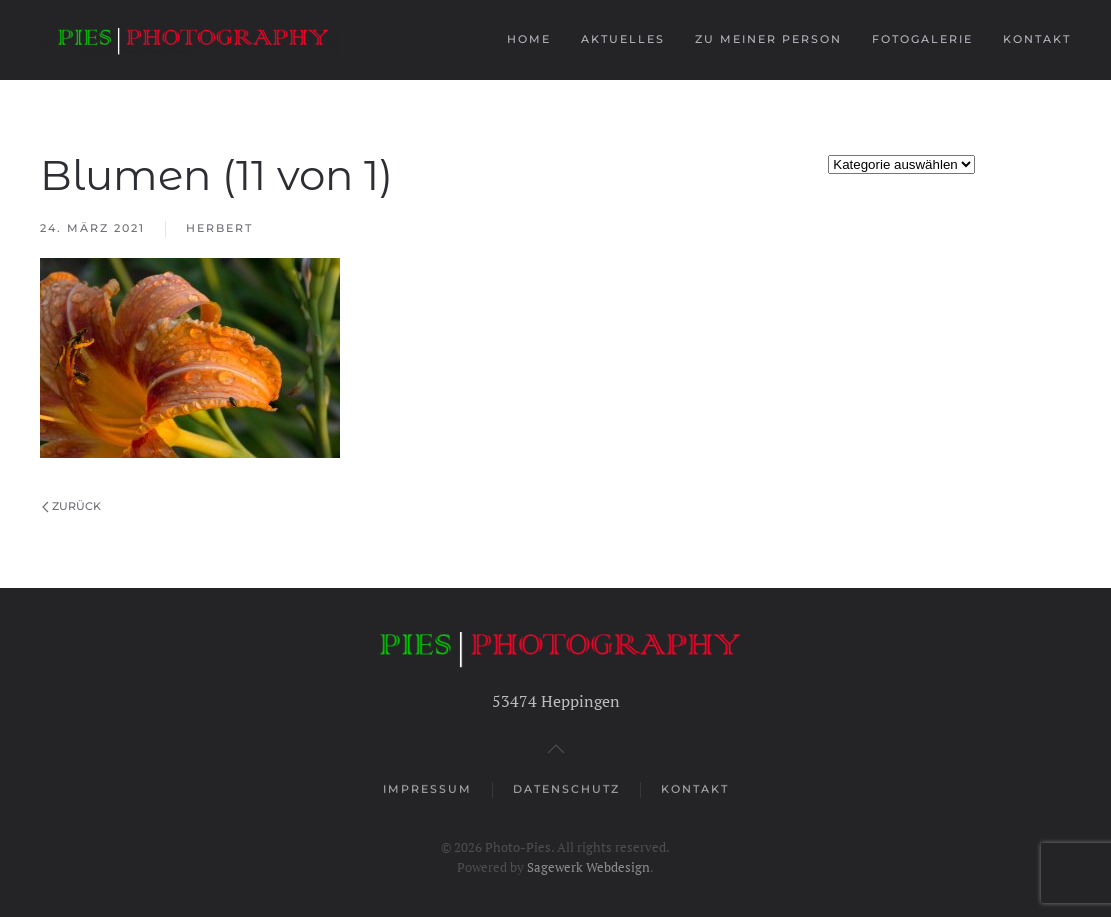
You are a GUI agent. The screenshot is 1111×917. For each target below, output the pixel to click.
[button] (556, 749)
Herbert (219, 228)
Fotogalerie (922, 39)
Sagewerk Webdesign (588, 867)
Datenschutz (566, 790)
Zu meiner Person (768, 39)
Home (529, 39)
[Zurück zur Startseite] (192, 40)
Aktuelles (623, 39)
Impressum (427, 790)
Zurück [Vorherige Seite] (71, 506)
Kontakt (1037, 39)
